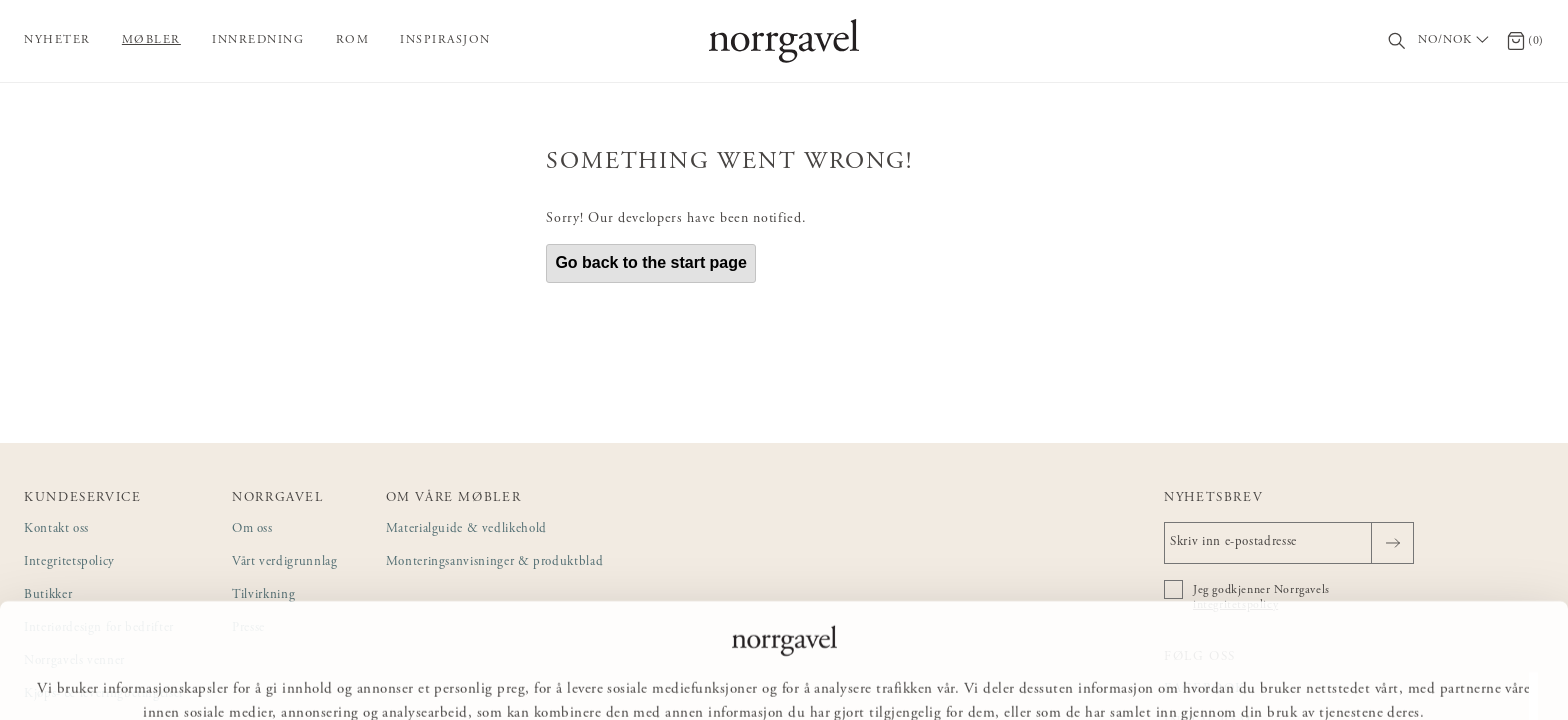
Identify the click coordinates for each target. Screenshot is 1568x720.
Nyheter (57, 40)
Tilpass (782, 676)
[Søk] (1397, 41)
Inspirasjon (445, 40)
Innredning (258, 40)
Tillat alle (679, 676)
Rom (353, 40)
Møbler (151, 40)
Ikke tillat (886, 676)
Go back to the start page (651, 262)
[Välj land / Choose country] (1456, 41)
